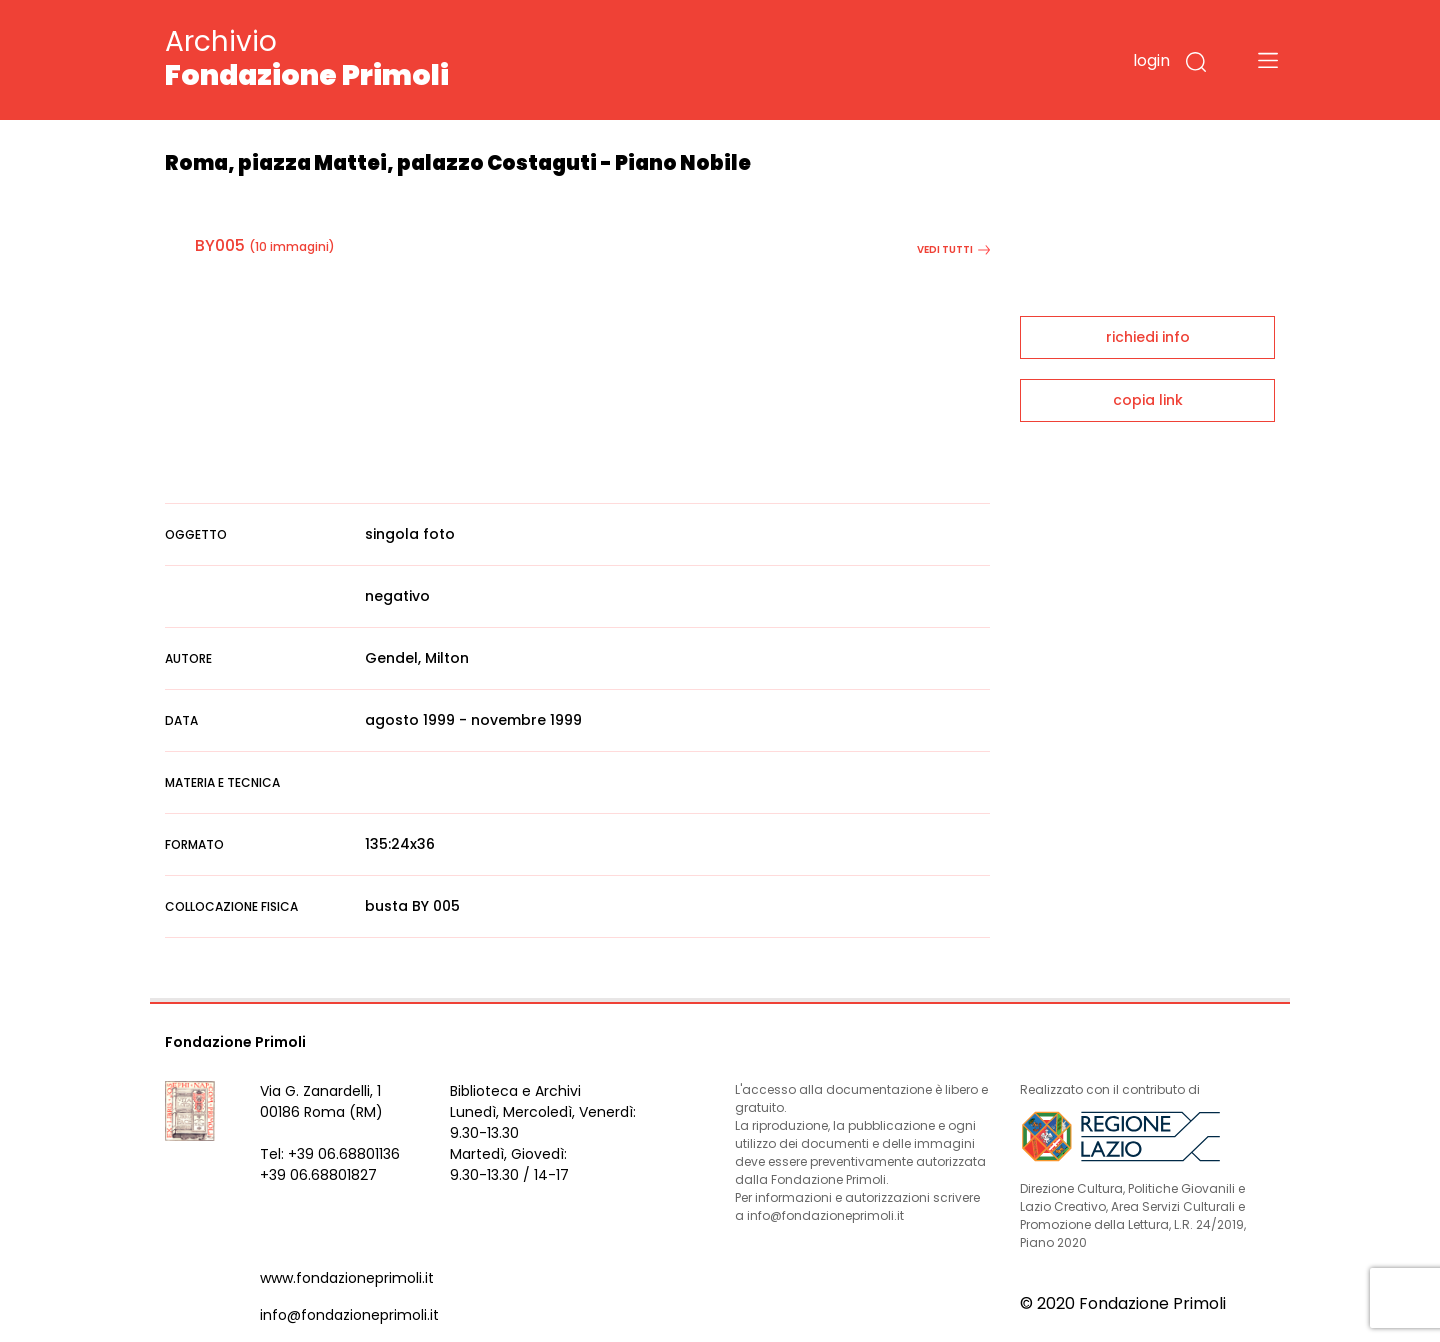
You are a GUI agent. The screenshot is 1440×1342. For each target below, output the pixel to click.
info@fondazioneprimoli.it (349, 1315)
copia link (1148, 400)
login (1151, 60)
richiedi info (1148, 337)
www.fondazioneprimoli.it (347, 1278)
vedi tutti (953, 249)
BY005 (220, 245)
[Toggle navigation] (1268, 60)
